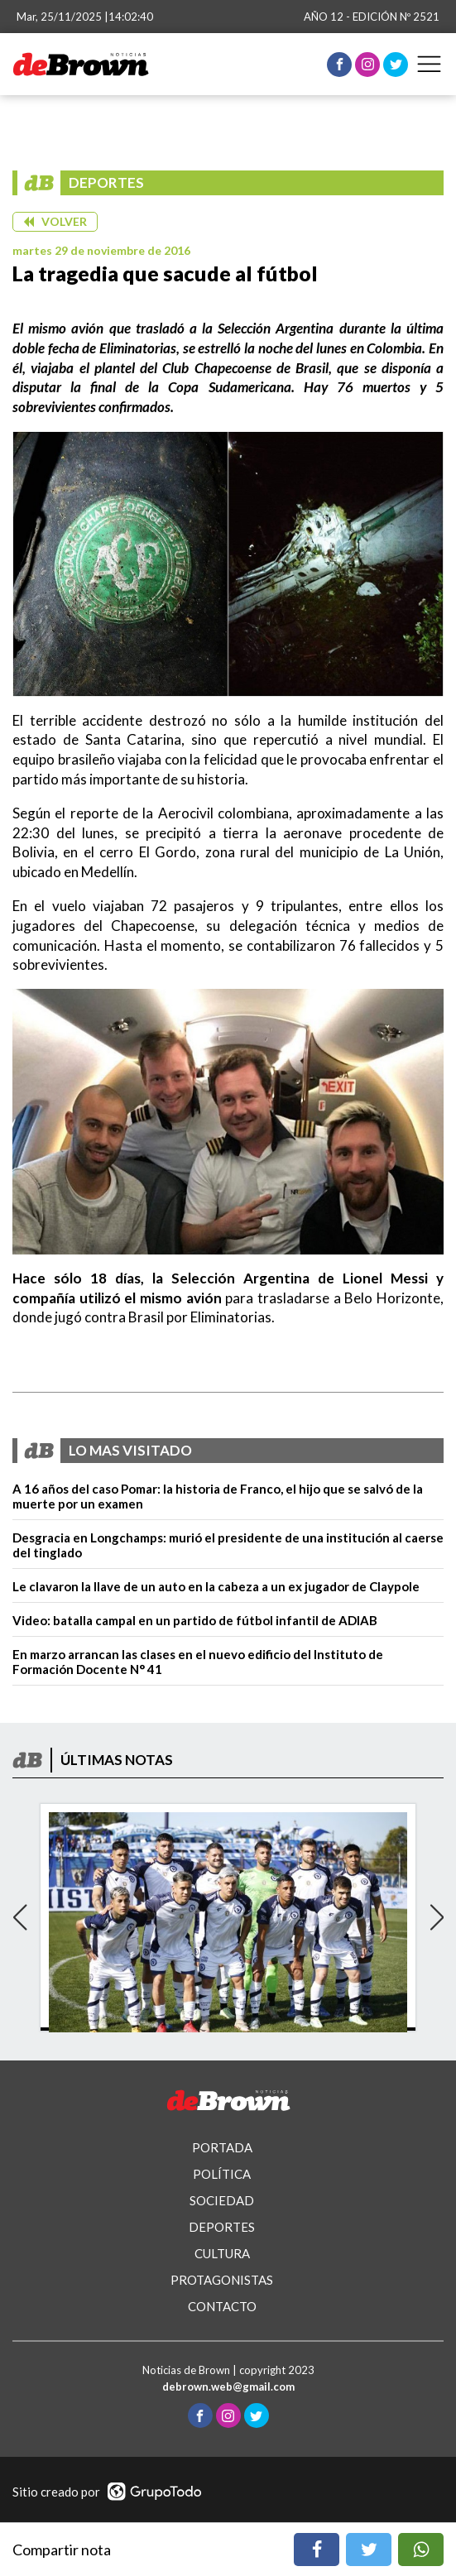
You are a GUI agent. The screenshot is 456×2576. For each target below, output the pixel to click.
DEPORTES (222, 2226)
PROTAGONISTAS (221, 2279)
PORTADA (222, 2147)
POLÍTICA (222, 2173)
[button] (55, 222)
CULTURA (222, 2253)
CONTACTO (222, 2306)
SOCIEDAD (222, 2200)
